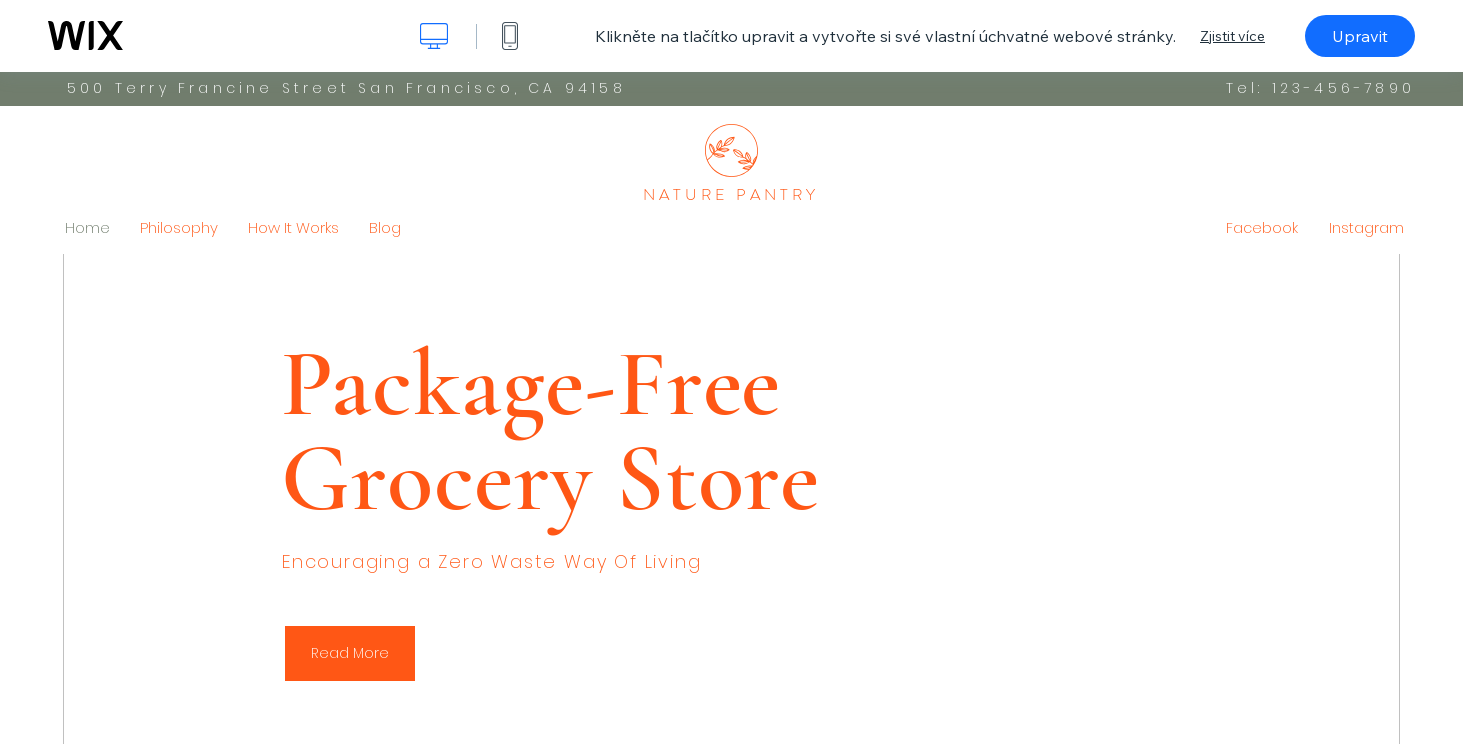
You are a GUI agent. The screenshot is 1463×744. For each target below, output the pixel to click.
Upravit (1360, 36)
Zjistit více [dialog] (1232, 36)
